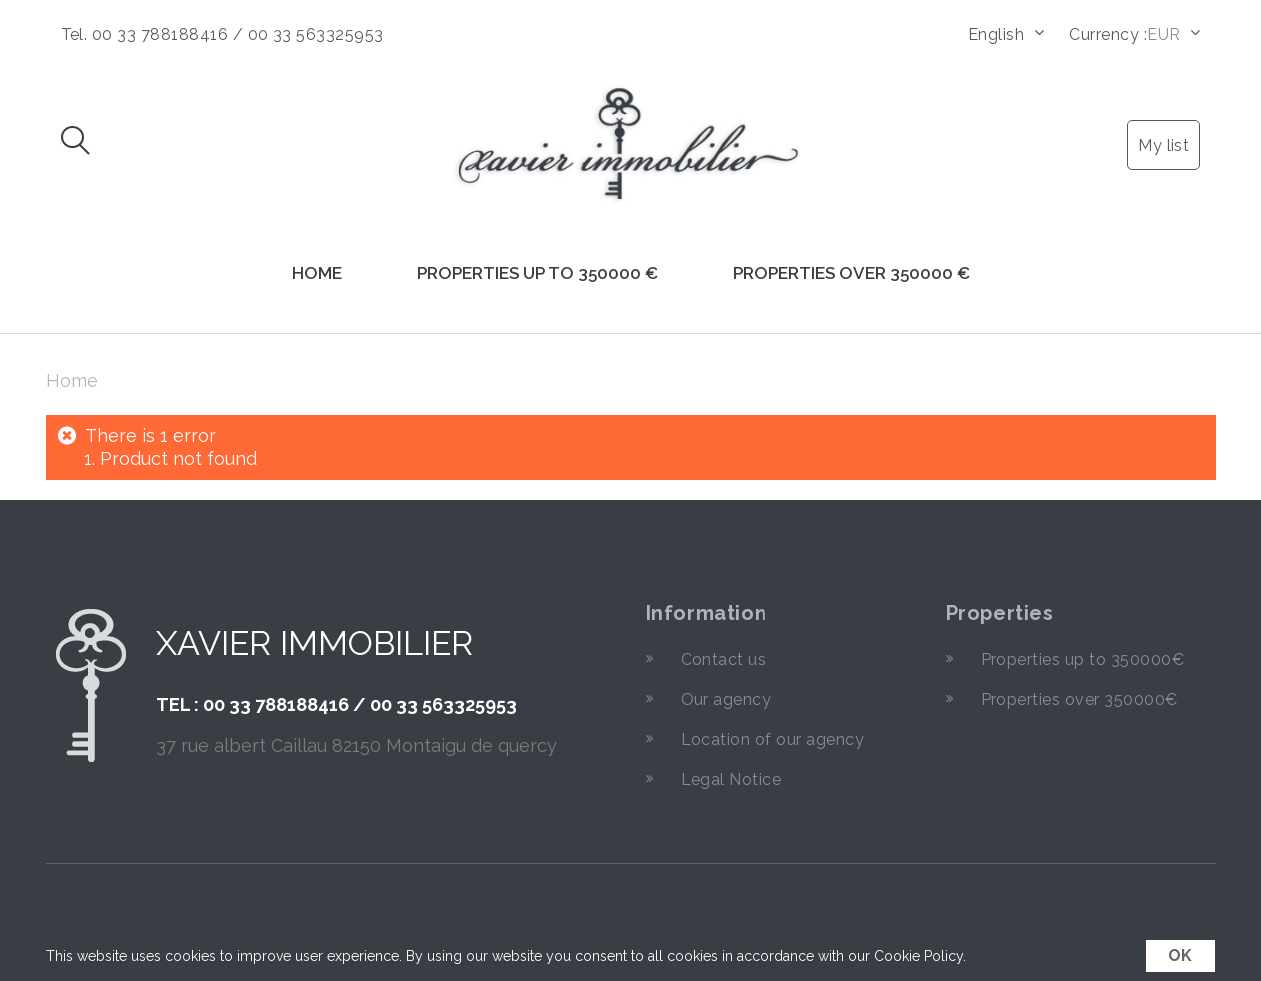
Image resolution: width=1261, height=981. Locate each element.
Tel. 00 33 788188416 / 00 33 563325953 (222, 34)
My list (1163, 145)
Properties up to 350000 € (537, 273)
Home (317, 273)
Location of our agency (773, 739)
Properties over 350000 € (851, 273)
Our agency (726, 699)
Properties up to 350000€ (1083, 659)
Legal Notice (731, 779)
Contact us (724, 659)
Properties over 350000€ (1079, 699)
